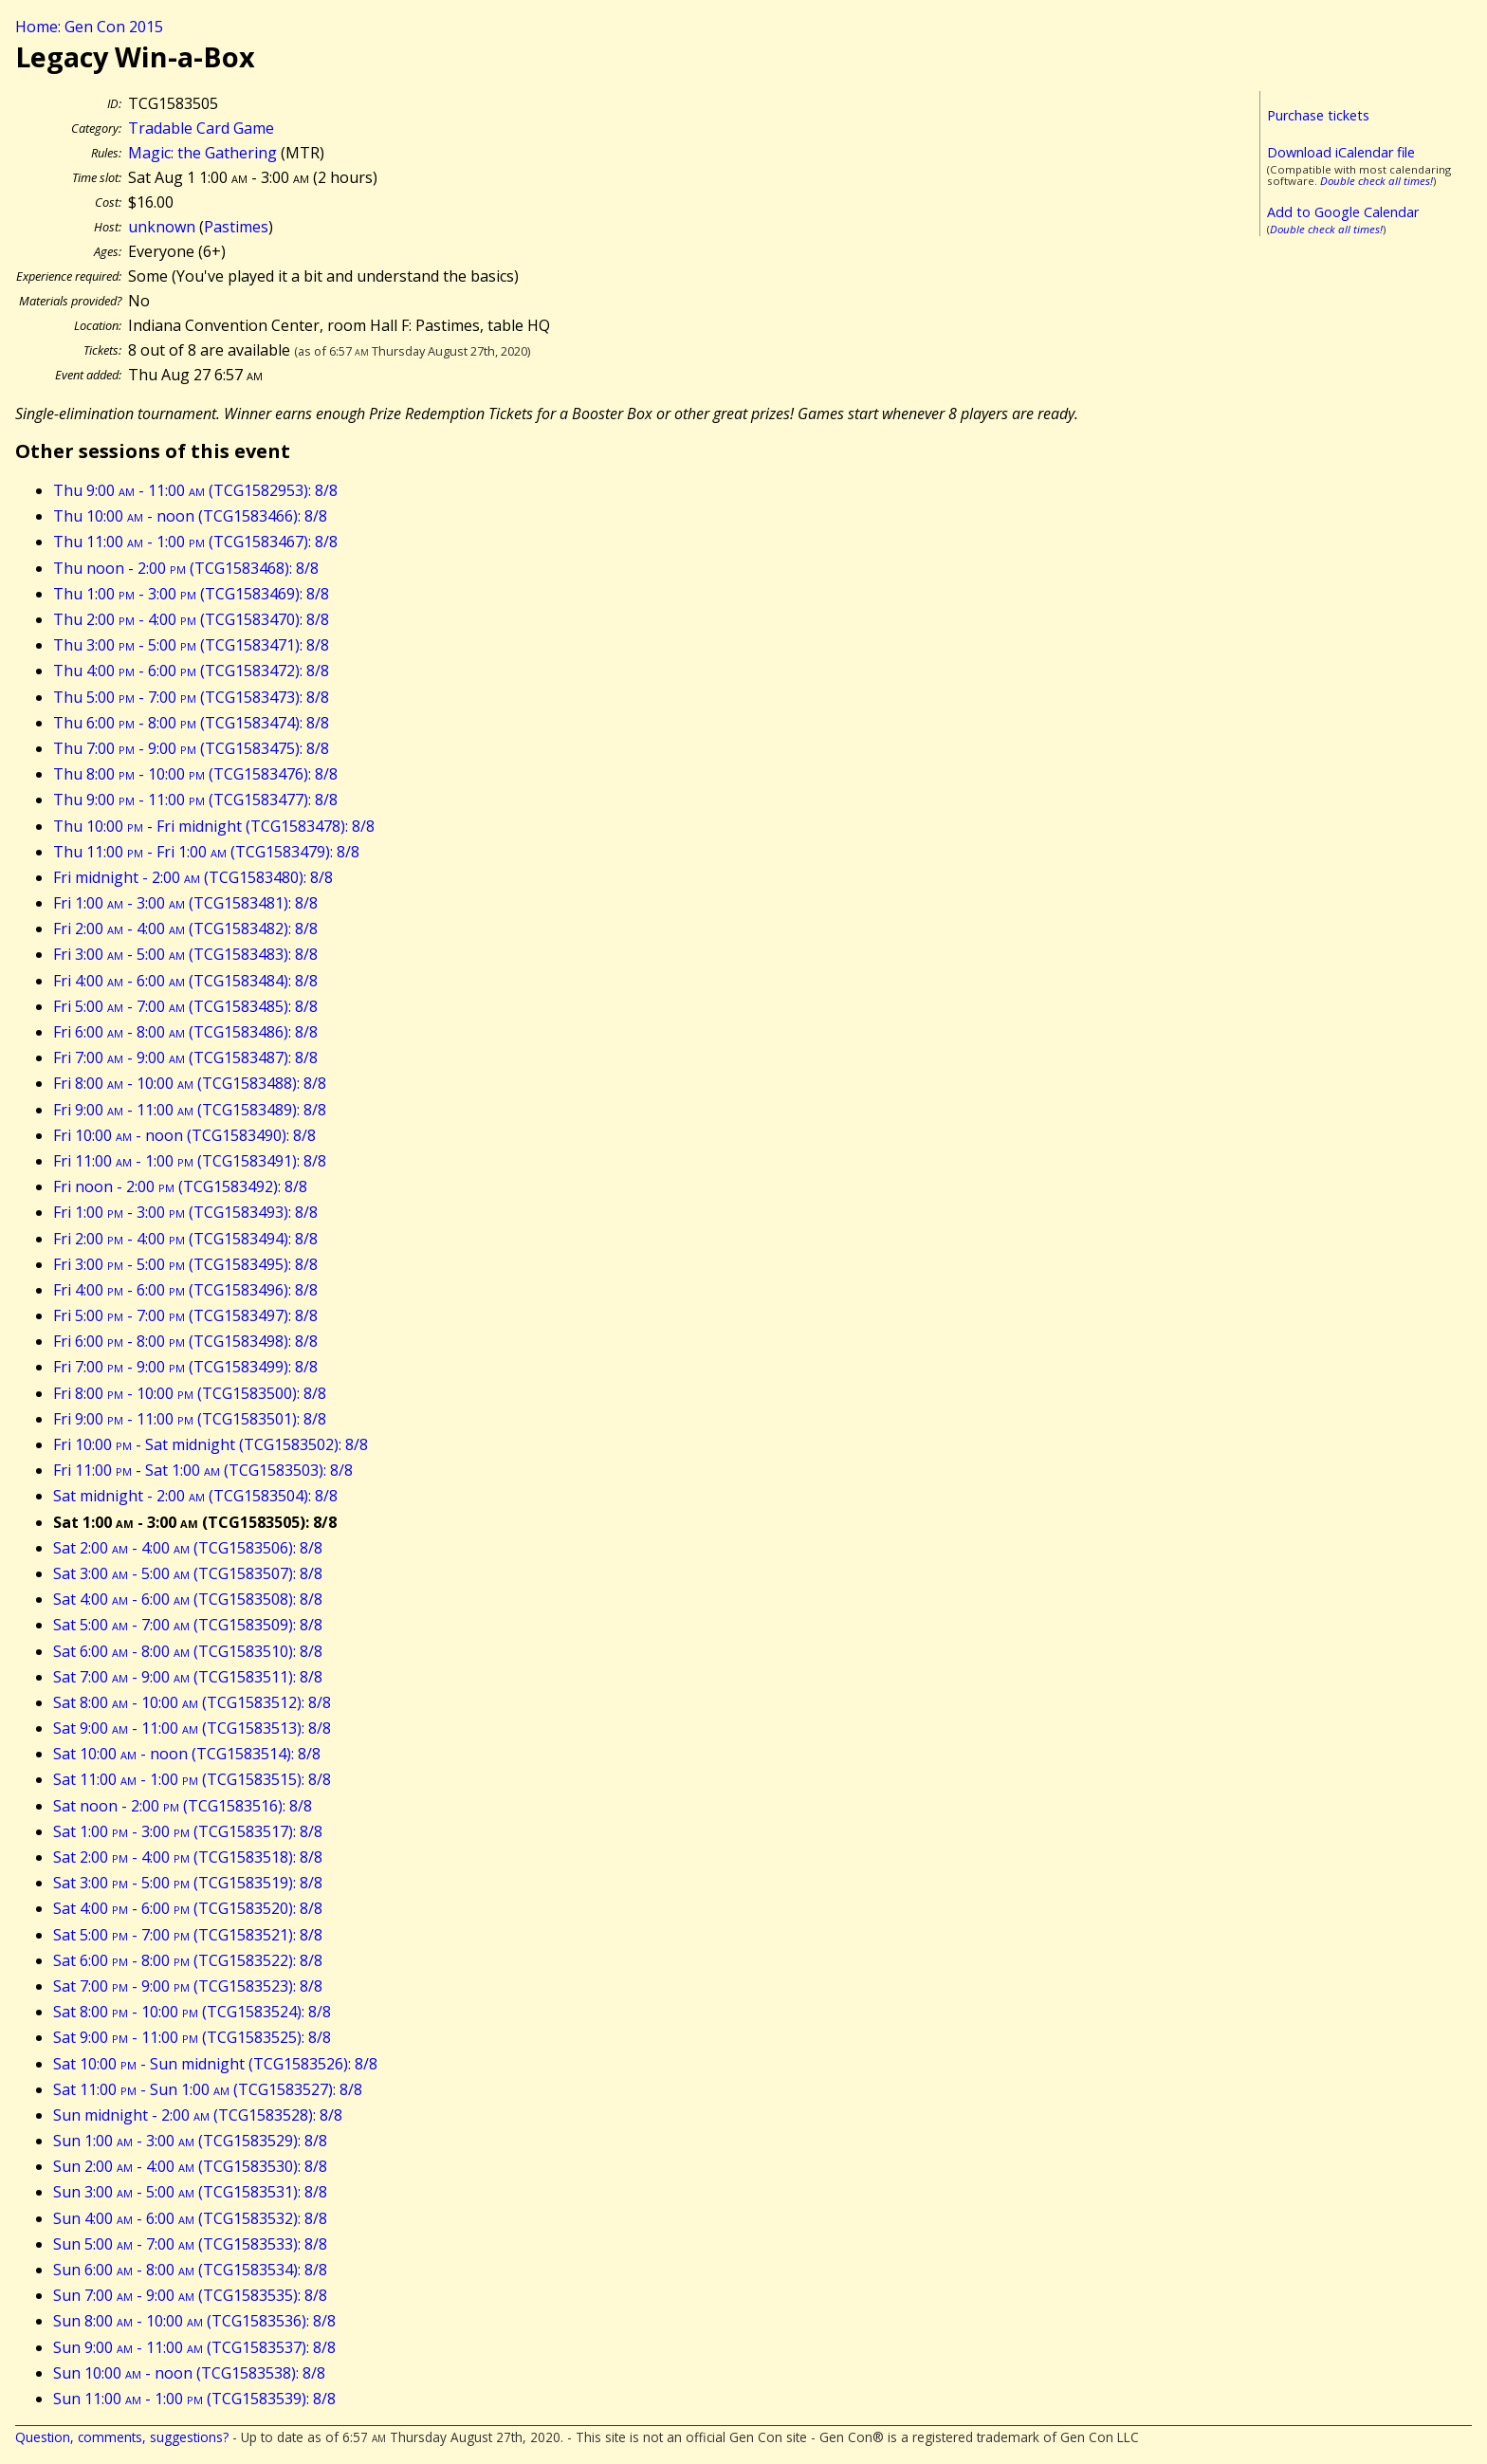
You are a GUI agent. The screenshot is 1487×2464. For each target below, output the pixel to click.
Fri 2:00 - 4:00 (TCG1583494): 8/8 (185, 1238)
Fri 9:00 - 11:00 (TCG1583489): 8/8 (189, 1109)
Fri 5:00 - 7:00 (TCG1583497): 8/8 (185, 1315)
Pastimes (236, 226)
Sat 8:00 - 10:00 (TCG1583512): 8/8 (192, 1702)
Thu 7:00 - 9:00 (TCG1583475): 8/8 (191, 748)
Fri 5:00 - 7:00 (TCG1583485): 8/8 (185, 1006)
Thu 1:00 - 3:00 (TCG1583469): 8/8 (191, 593)
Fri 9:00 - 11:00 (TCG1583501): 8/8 (189, 1418)
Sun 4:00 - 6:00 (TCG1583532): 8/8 (190, 2218)
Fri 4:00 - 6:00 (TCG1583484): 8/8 (185, 980)
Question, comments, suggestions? (122, 2437)
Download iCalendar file (1341, 152)
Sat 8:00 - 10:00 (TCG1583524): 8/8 (192, 2011)
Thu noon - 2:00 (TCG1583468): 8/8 (186, 568)
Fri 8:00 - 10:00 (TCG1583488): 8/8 (189, 1083)
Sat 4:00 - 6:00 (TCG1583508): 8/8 (187, 1599)
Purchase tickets (1318, 115)
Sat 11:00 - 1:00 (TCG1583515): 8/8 (192, 1779)
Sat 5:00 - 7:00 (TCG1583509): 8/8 (187, 1624)
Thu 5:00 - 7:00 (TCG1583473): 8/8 (191, 697)
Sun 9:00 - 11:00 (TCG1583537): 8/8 (194, 2347)
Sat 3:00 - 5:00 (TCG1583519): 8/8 (187, 1882)
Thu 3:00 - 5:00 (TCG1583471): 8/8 (191, 644)
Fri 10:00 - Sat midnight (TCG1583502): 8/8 (210, 1444)
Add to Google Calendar (1343, 212)
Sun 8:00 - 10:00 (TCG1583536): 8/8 (194, 2320)
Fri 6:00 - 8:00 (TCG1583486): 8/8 (185, 1031)
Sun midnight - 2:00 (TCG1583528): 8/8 (197, 2115)
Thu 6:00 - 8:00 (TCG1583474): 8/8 (191, 722)
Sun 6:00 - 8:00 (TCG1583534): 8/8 (190, 2269)
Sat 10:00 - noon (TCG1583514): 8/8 (187, 1753)
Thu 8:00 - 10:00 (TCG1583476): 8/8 (195, 773)
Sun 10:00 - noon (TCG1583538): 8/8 (189, 2373)
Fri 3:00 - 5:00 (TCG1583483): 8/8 (185, 954)
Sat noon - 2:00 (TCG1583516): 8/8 (182, 1805)
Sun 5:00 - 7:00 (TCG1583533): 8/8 (190, 2244)
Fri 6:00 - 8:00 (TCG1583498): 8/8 (185, 1341)
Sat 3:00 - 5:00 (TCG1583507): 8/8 (187, 1573)
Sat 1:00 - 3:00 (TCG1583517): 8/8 (187, 1831)
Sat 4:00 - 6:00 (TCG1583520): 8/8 (187, 1908)
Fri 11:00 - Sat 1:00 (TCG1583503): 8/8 (203, 1470)
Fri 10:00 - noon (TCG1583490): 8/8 (184, 1135)
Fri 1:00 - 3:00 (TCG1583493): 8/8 (185, 1212)
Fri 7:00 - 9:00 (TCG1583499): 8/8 (185, 1366)
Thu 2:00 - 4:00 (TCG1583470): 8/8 (191, 619)
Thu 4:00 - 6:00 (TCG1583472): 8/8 (191, 670)
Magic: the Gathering (202, 152)
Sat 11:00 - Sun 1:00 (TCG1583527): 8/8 (207, 2089)
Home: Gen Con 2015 (89, 26)
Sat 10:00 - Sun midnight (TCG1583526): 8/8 (215, 2063)
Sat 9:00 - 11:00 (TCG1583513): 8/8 (192, 1728)
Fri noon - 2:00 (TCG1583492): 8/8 (180, 1186)
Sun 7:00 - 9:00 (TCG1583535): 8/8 (190, 2295)
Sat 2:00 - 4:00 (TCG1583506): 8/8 (187, 1547)
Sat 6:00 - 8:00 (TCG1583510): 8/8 (187, 1651)
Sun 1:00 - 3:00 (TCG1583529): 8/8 (190, 2140)
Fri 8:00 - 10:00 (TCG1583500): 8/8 (189, 1393)
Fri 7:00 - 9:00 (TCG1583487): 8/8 (185, 1057)
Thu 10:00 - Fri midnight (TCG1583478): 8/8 (214, 826)
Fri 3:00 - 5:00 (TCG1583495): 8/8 (185, 1264)
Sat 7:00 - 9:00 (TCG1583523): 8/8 (187, 1986)
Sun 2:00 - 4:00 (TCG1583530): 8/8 (190, 2166)
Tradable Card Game (201, 128)
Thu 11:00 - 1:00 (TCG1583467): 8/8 (195, 541)
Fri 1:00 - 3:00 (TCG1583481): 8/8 (185, 902)
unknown (161, 226)
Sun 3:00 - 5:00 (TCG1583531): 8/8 (190, 2191)
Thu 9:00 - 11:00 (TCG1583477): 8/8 (195, 799)
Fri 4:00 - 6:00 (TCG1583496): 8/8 (185, 1289)
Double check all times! (1376, 181)
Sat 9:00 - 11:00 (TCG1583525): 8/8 (192, 2037)
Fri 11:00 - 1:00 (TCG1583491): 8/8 (189, 1160)
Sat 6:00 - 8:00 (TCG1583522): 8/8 (187, 1960)
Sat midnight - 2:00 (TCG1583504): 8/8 (195, 1495)
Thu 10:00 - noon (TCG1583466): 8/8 (190, 516)
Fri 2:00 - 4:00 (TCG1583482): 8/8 (185, 928)
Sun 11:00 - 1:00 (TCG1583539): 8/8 (194, 2398)
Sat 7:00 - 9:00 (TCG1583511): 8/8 (187, 1676)
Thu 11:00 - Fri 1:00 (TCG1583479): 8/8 (206, 851)
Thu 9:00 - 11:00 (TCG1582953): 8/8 (195, 490)
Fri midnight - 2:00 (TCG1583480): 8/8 (193, 877)
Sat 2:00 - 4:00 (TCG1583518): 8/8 (187, 1857)
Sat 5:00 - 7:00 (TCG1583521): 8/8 (187, 1934)
